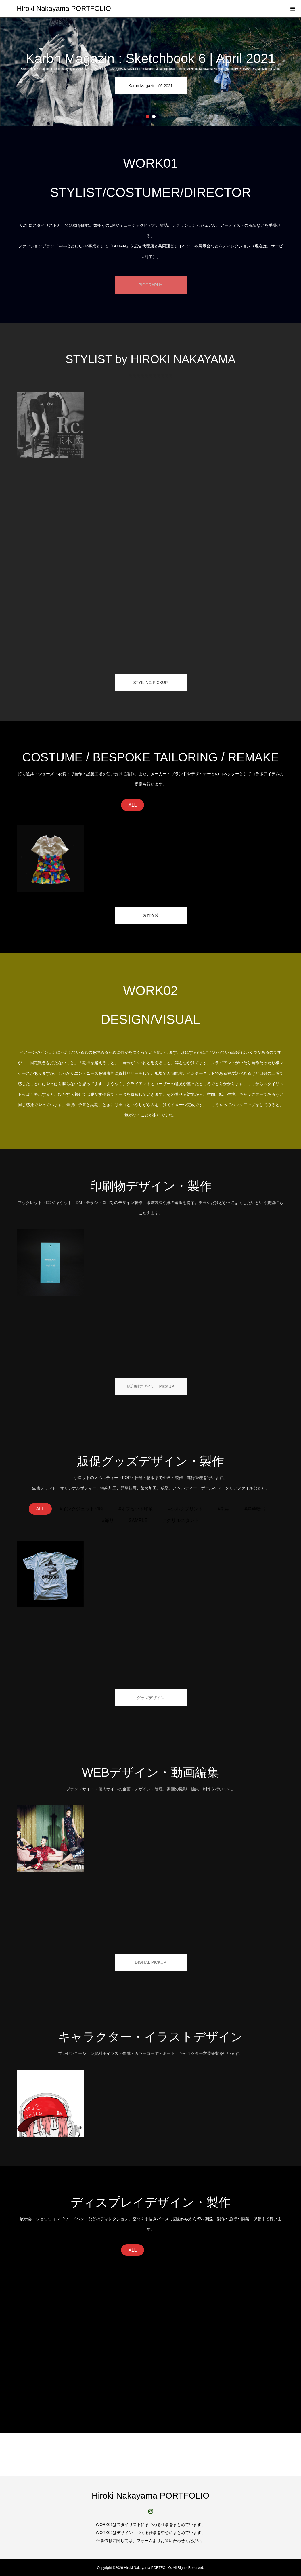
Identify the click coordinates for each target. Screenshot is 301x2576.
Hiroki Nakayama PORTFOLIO (64, 8)
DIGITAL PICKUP (150, 1962)
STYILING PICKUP (150, 682)
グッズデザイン (151, 1697)
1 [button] (147, 116)
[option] (150, 71)
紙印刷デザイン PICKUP (150, 1386)
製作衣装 (151, 915)
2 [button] (154, 116)
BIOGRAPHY (150, 285)
